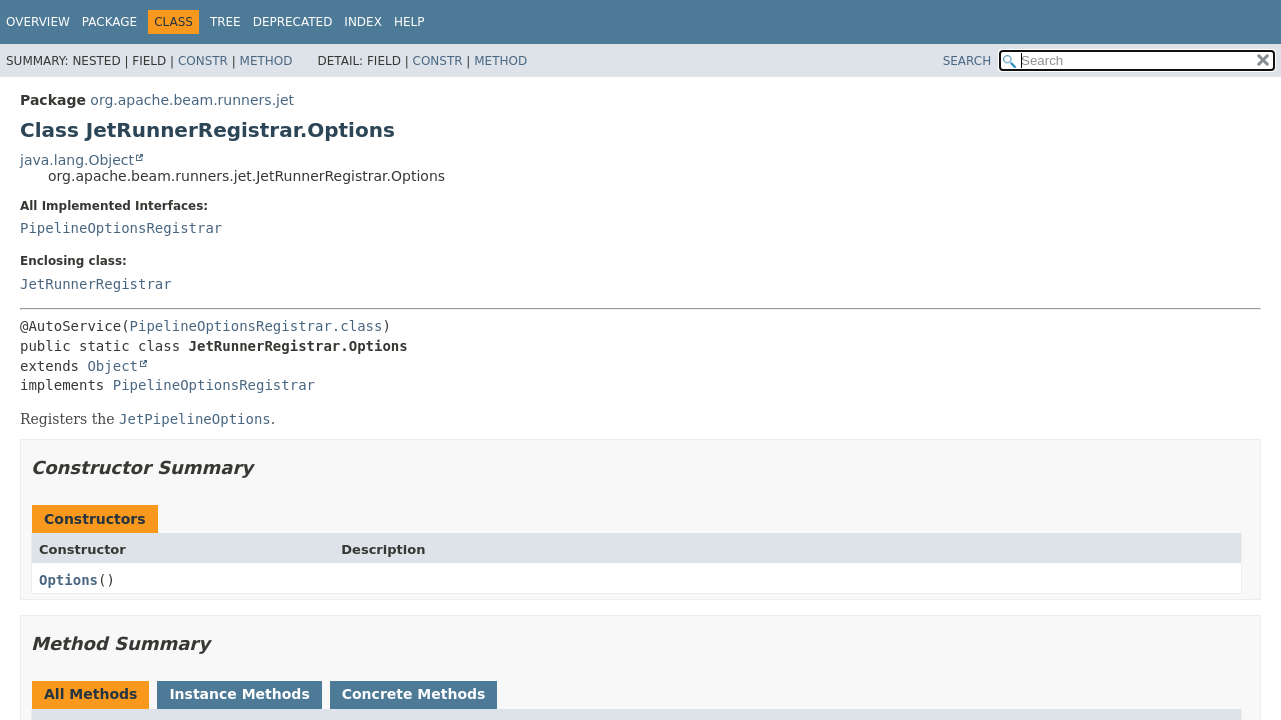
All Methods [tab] (90, 694)
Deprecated (293, 22)
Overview (38, 22)
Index (363, 22)
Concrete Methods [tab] (414, 694)
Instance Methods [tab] (239, 694)
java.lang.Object (77, 160)
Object (112, 366)
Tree (225, 22)
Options (68, 580)
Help (409, 22)
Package (109, 22)
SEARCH (967, 61)
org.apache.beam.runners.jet (192, 100)
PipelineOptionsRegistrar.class (256, 326)
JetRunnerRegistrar (96, 284)
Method (266, 61)
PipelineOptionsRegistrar (121, 228)
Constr (203, 61)
